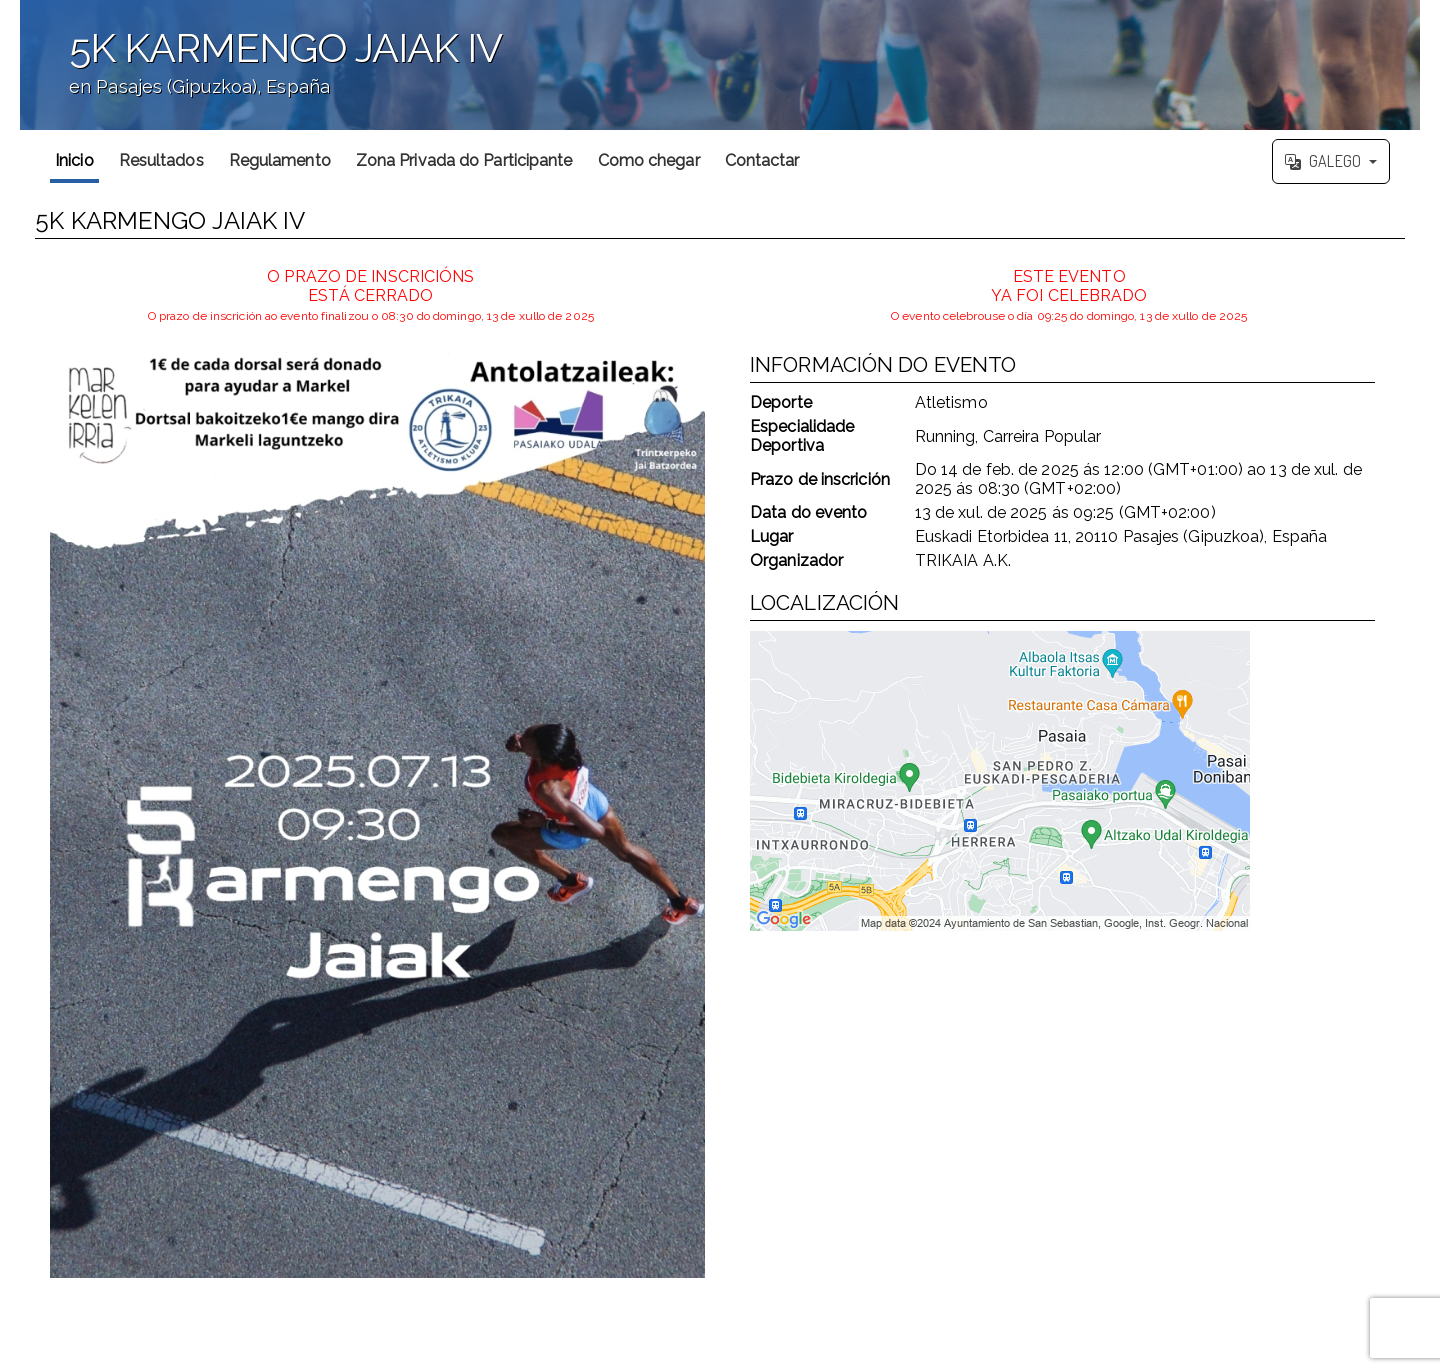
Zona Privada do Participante (464, 160)
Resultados (161, 160)
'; (720, 65)
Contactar (762, 160)
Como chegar (649, 160)
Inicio (74, 160)
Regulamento (280, 160)
